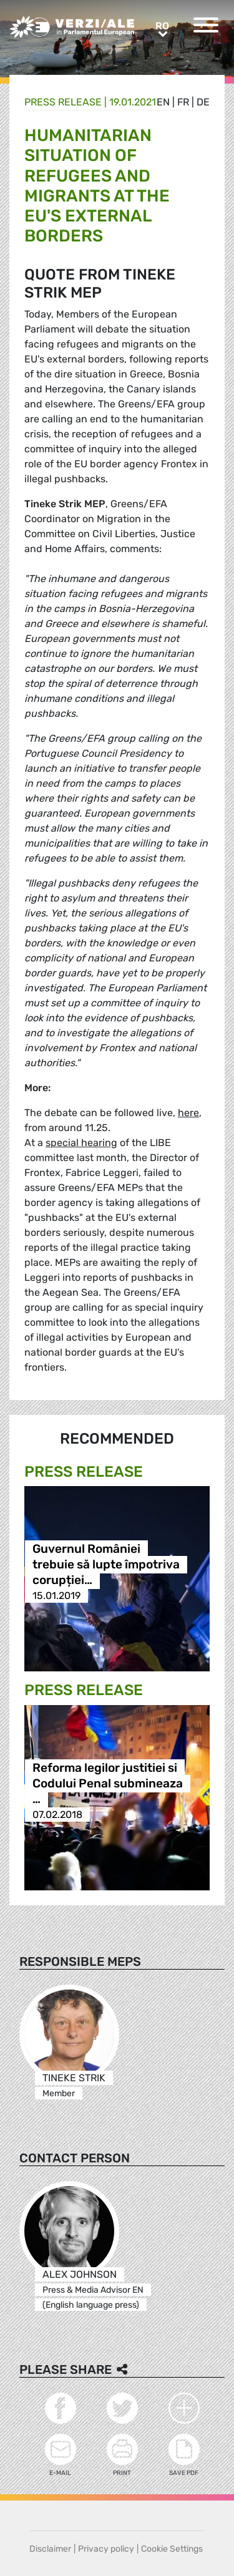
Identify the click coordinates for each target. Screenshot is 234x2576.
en (163, 102)
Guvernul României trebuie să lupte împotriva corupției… (106, 1564)
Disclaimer (50, 2549)
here (188, 1113)
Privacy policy (106, 2549)
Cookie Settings (172, 2549)
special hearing (81, 1143)
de (203, 102)
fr (183, 102)
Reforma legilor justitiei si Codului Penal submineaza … (107, 1783)
